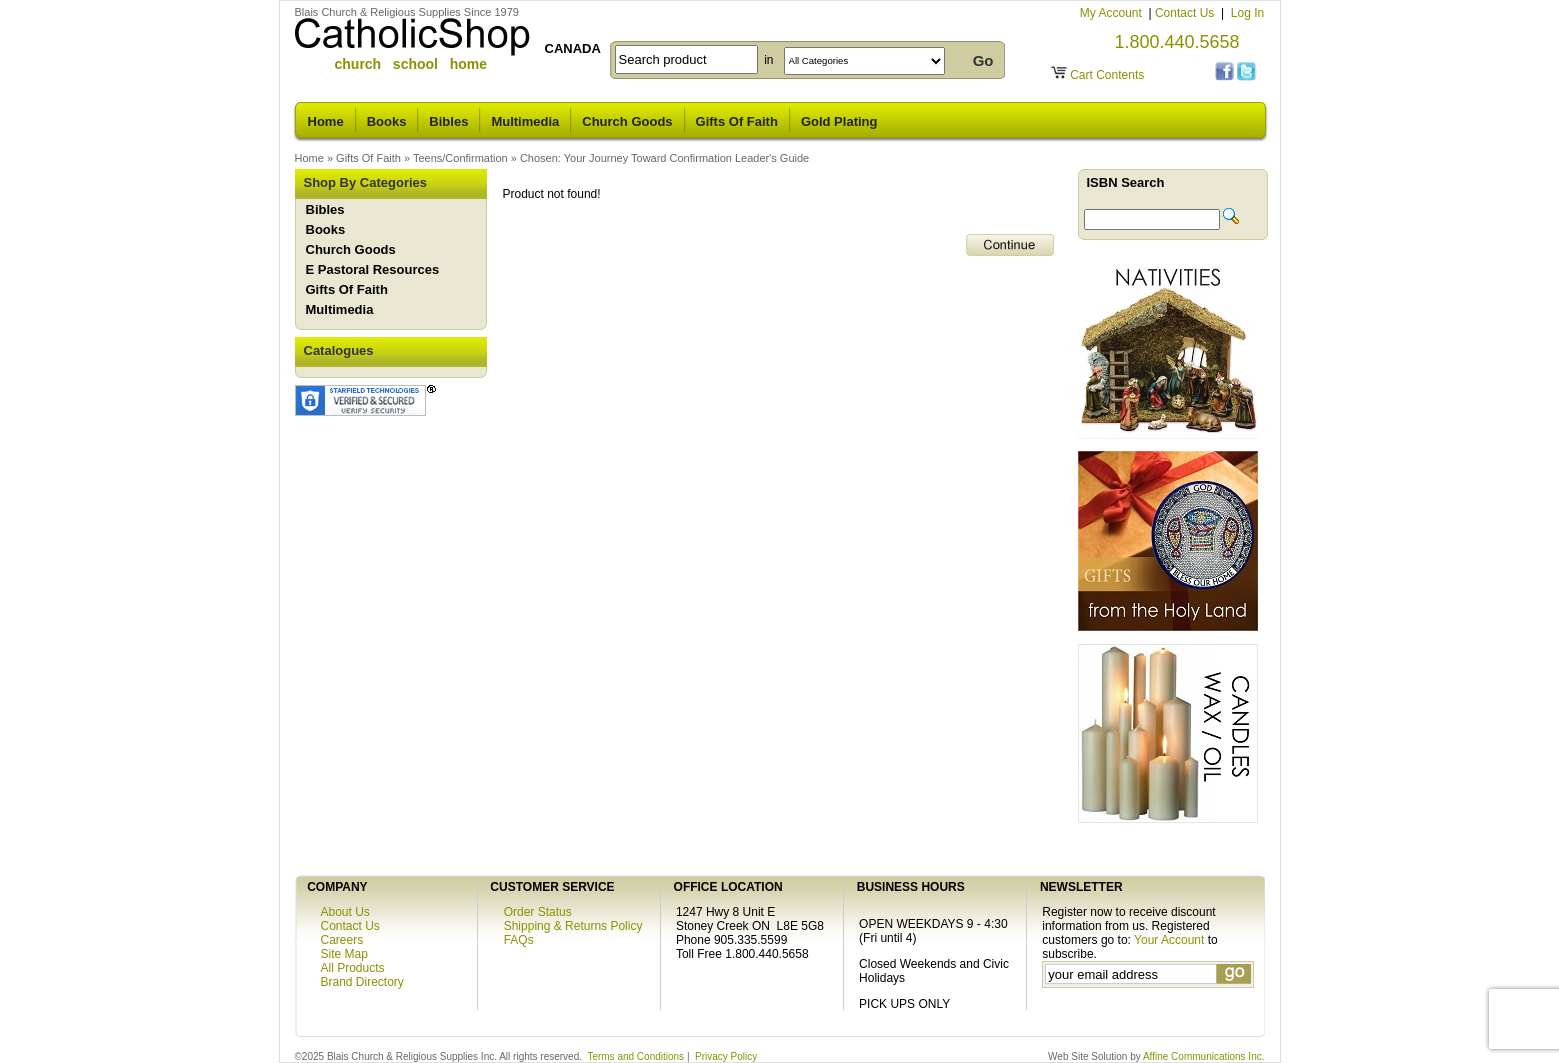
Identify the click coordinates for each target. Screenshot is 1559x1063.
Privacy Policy (726, 1056)
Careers (342, 940)
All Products (353, 968)
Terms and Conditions (635, 1056)
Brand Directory (362, 982)
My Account (1112, 13)
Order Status (538, 912)
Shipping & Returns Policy (573, 926)
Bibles (448, 121)
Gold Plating (839, 121)
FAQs (519, 940)
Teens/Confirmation (460, 158)
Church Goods (627, 121)
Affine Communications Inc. (1204, 1056)
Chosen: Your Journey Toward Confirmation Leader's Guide (664, 158)
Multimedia (525, 121)
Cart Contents (1107, 75)
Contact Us (1186, 13)
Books (387, 121)
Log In (1247, 13)
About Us (345, 912)
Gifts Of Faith (737, 121)
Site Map (344, 954)
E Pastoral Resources (373, 269)
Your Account (1169, 940)
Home (326, 121)
